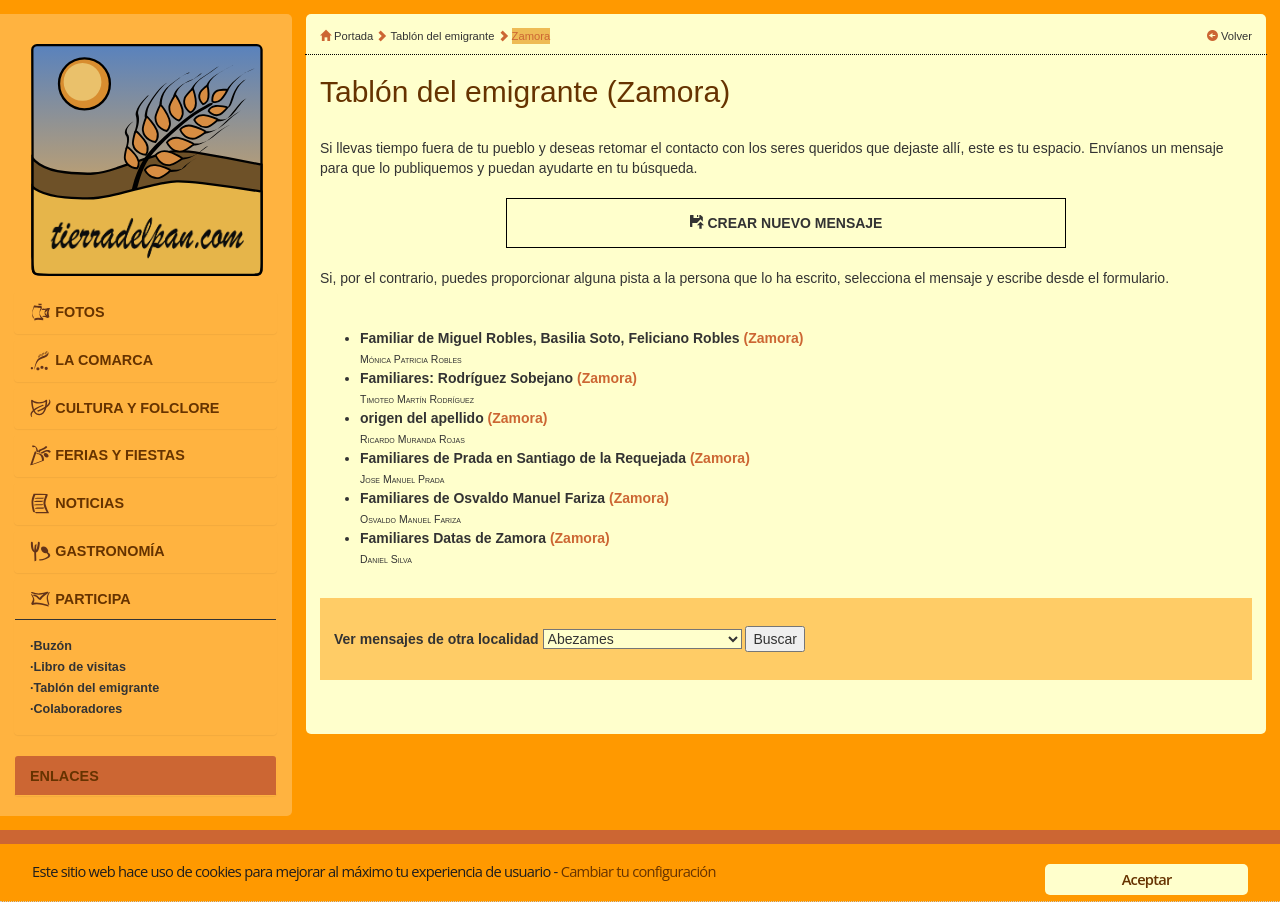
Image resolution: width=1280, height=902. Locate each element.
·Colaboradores (76, 709)
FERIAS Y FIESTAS (120, 455)
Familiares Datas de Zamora (453, 538)
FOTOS (79, 312)
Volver (1236, 36)
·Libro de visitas (78, 667)
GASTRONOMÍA (110, 551)
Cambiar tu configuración (638, 871)
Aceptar (1147, 879)
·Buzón (51, 646)
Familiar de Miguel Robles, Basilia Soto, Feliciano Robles (550, 338)
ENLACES (64, 775)
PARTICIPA (92, 598)
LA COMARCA (104, 359)
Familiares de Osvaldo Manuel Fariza (482, 498)
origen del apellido (422, 418)
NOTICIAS (89, 503)
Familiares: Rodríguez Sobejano (466, 378)
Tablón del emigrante (443, 36)
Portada (353, 36)
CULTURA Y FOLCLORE (137, 407)
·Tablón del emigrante (94, 688)
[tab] (145, 312)
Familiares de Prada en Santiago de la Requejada (523, 458)
